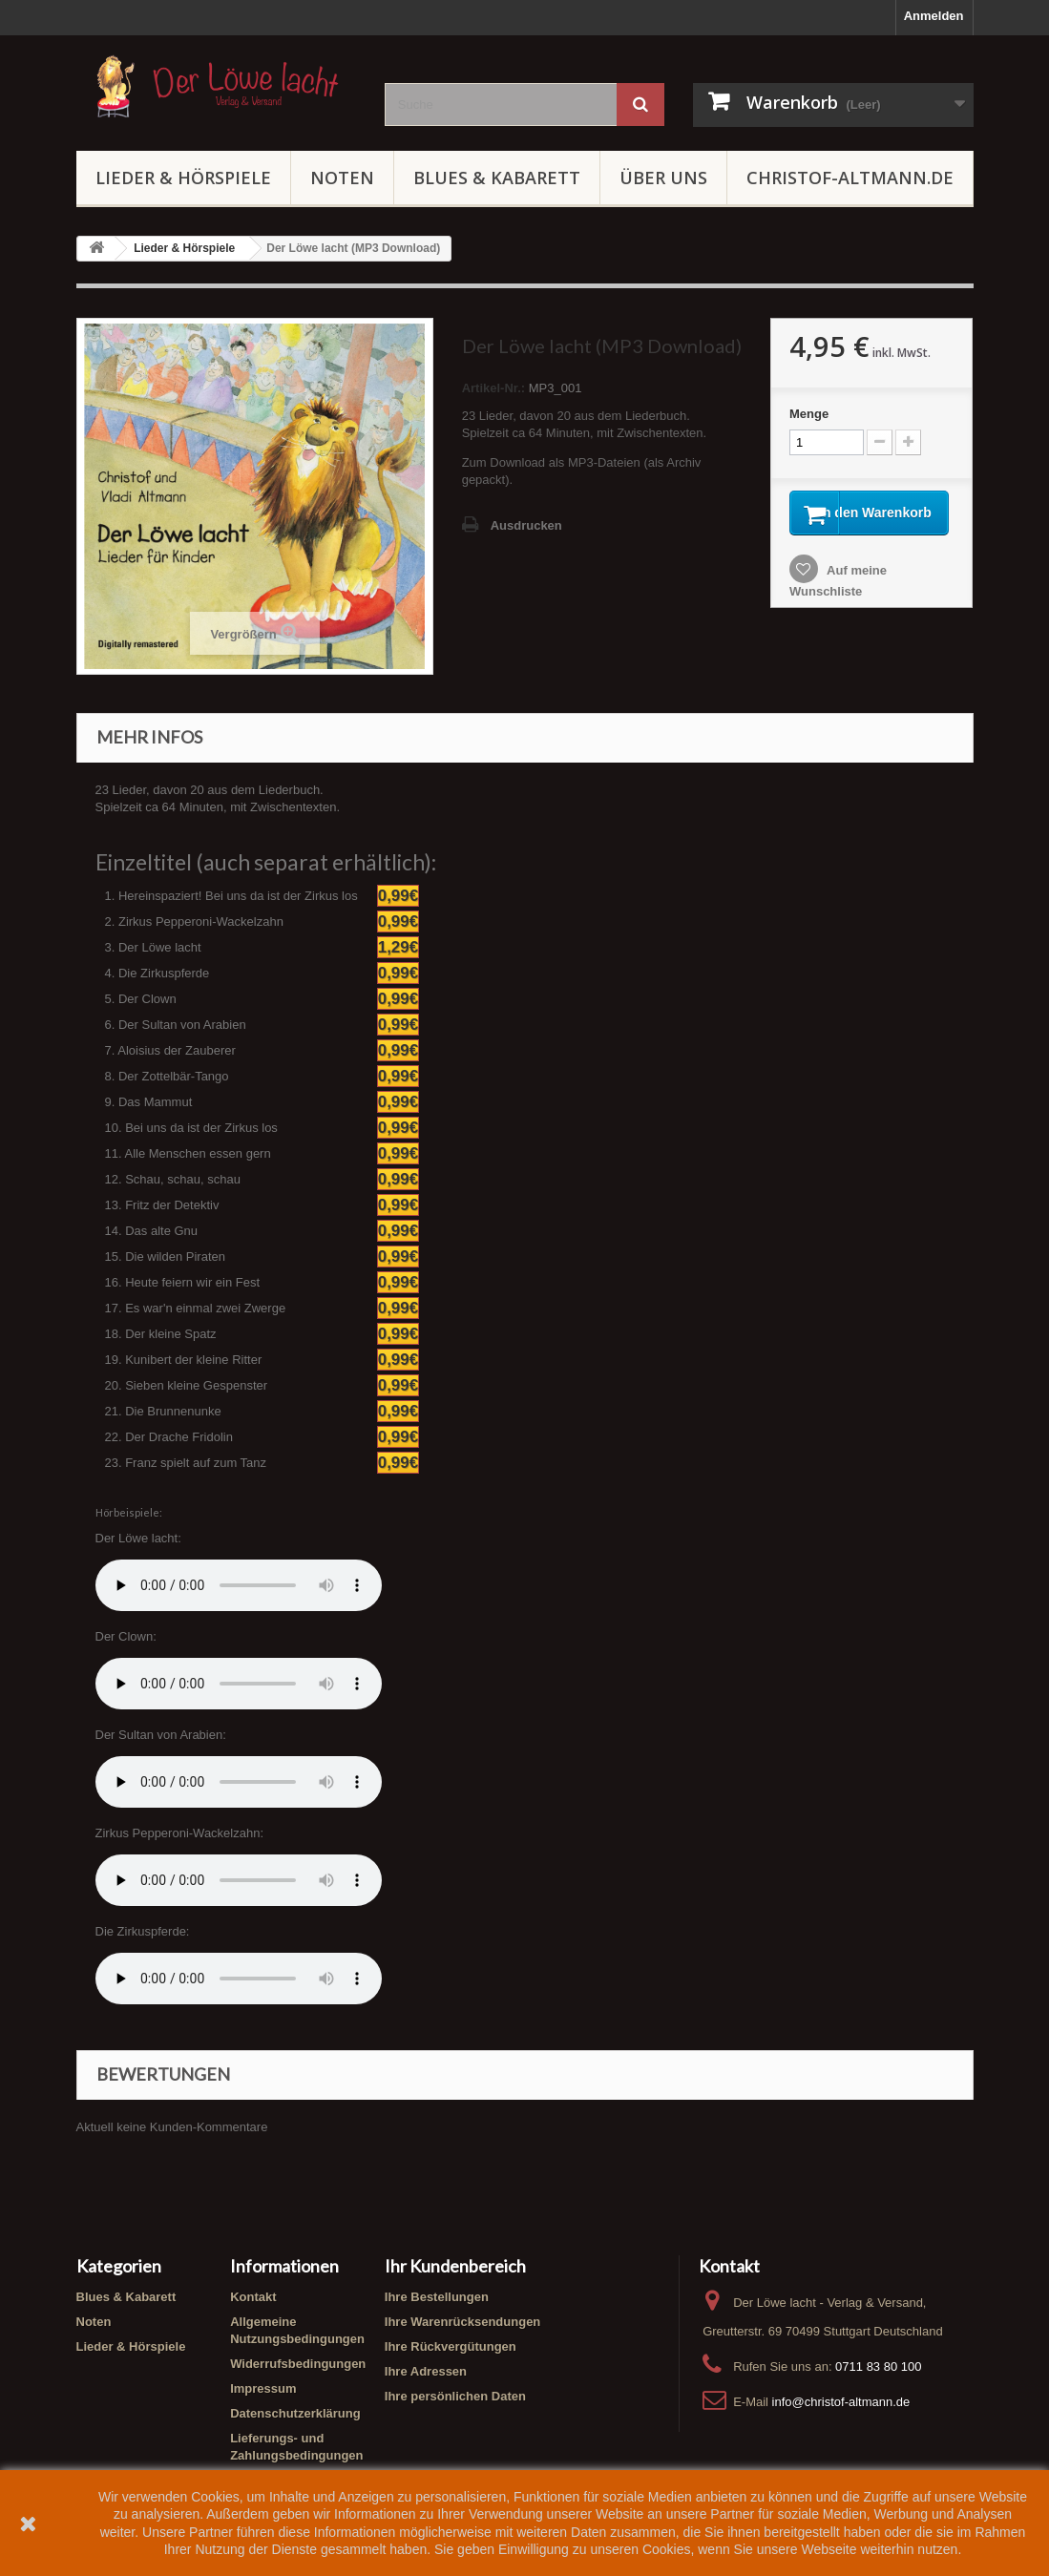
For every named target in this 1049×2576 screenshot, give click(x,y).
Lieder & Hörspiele (183, 177)
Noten (342, 177)
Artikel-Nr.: (493, 388)
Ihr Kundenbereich (455, 2265)
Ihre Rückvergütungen (450, 2346)
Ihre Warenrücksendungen (463, 2321)
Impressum (263, 2388)
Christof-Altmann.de (850, 177)
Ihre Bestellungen (437, 2297)
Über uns (663, 177)
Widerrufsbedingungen (298, 2363)
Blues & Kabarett (496, 177)
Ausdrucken (526, 525)
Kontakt (253, 2297)
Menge (809, 414)
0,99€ (398, 896)
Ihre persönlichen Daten (455, 2396)
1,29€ (398, 947)
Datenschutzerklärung (295, 2413)
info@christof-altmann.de (841, 2402)
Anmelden (934, 16)
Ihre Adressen (426, 2371)
